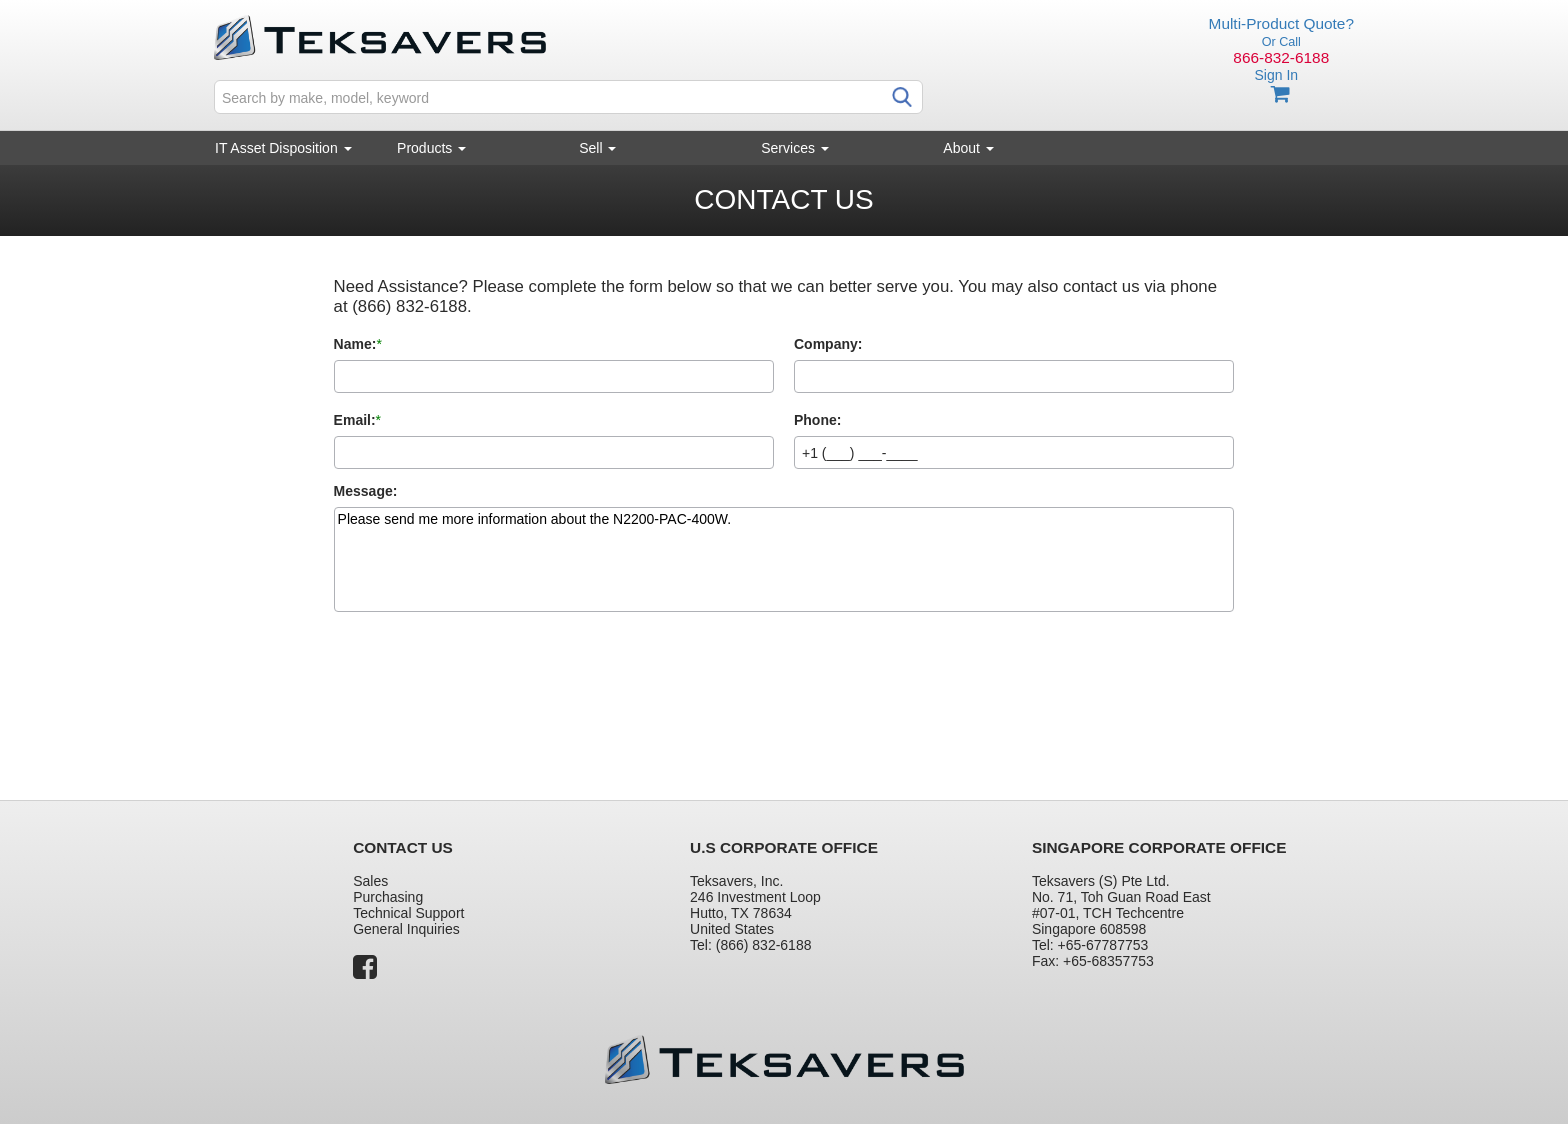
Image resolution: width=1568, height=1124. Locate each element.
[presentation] (486, 688)
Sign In (1276, 75)
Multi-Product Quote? (1281, 23)
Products (431, 148)
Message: (366, 491)
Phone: (817, 420)
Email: (355, 420)
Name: (355, 344)
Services (795, 148)
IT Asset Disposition (283, 148)
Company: (828, 344)
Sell (597, 148)
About (968, 148)
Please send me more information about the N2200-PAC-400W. (784, 559)
